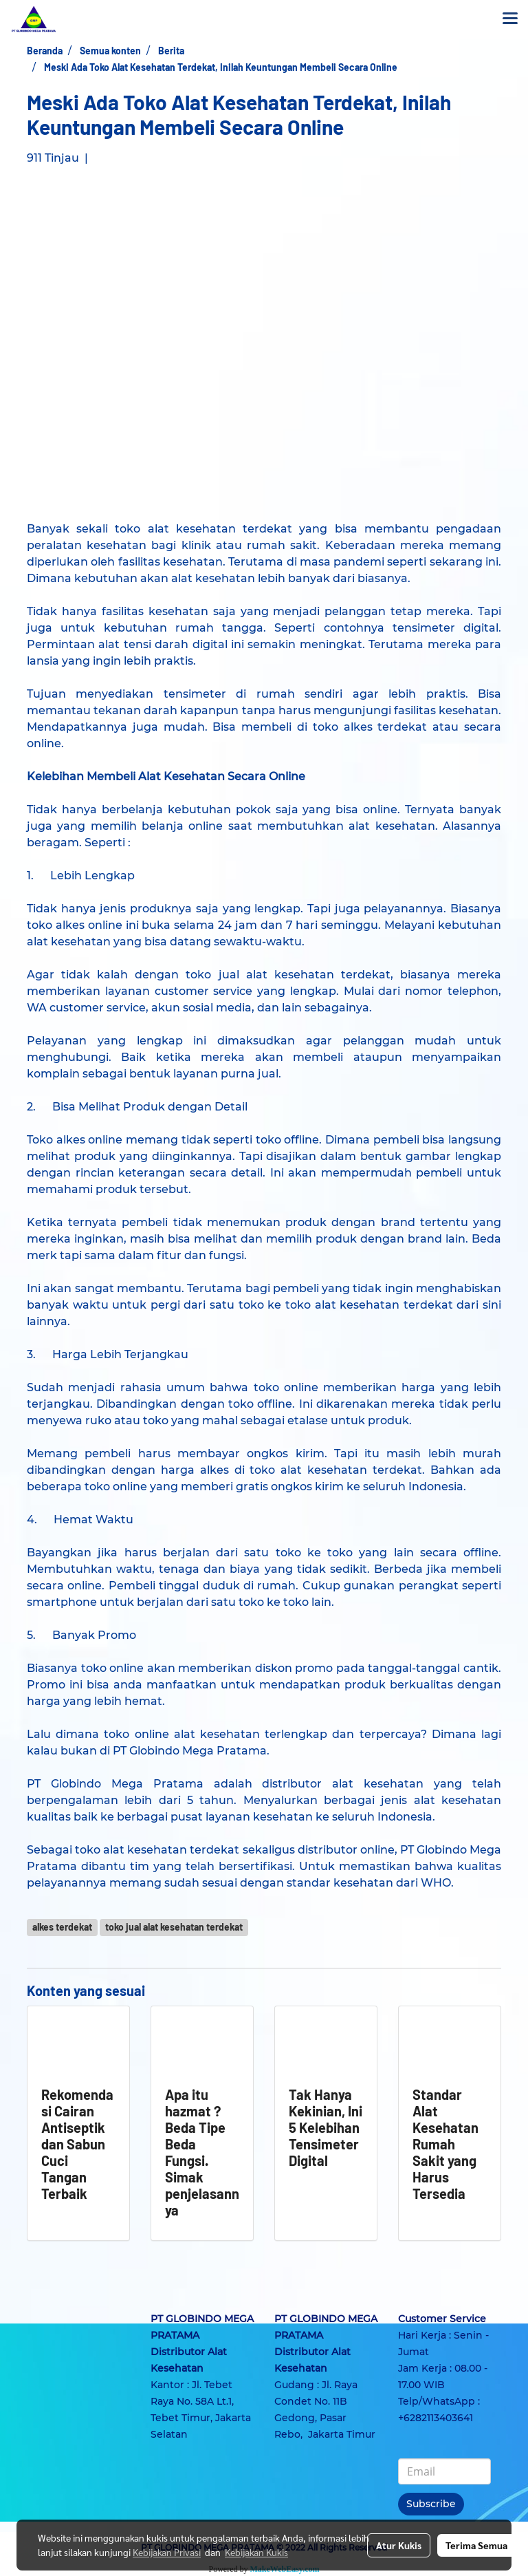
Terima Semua (476, 2545)
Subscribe (431, 2504)
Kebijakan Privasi (167, 2552)
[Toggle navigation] (510, 19)
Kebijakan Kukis (256, 2552)
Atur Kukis (398, 2545)
